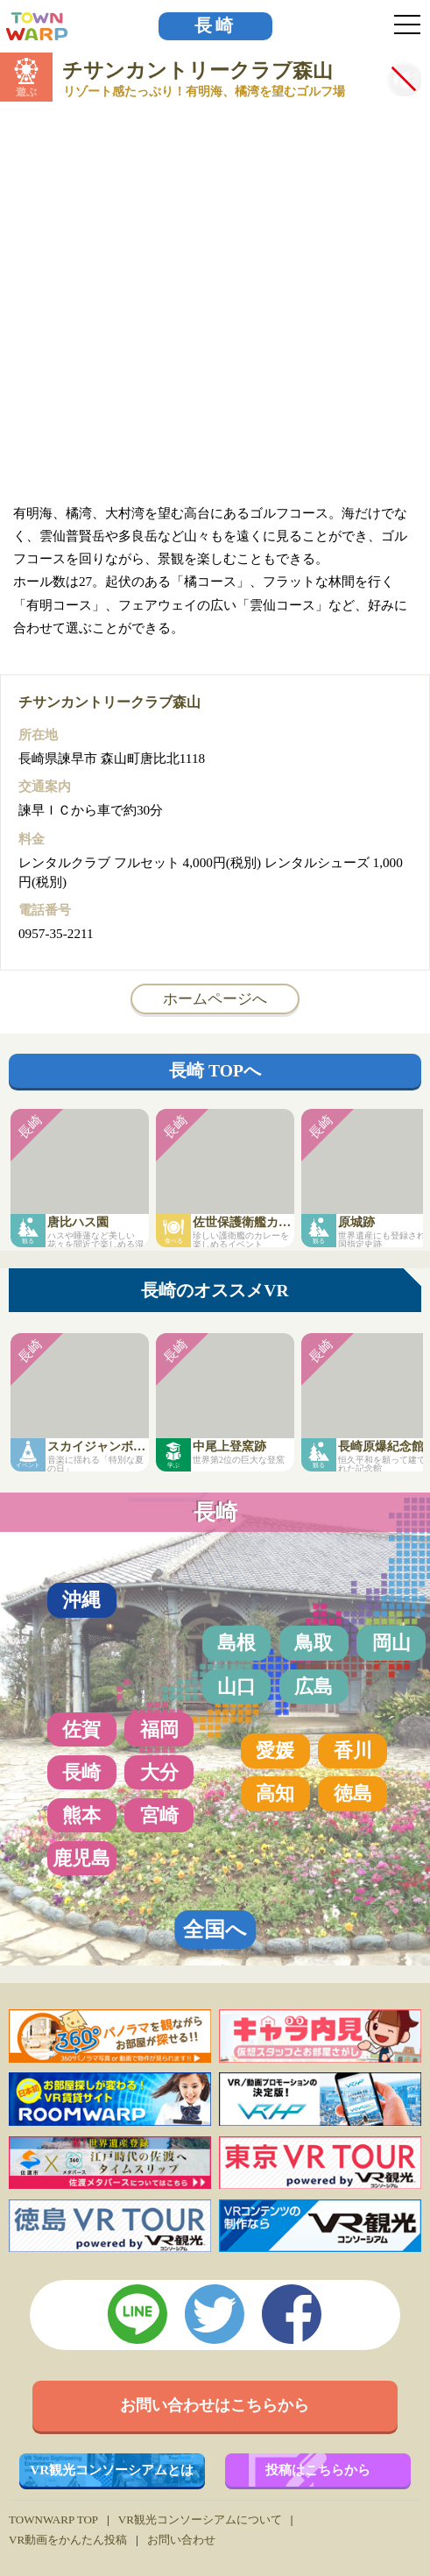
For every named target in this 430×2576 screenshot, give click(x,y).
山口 (236, 1686)
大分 (159, 1772)
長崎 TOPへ (215, 1071)
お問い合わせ (181, 2539)
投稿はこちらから (317, 2469)
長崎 (215, 26)
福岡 (159, 1729)
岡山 (391, 1643)
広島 (313, 1686)
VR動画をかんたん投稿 (68, 2539)
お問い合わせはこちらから (214, 2405)
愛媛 (275, 1750)
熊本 (81, 1815)
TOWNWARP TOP (53, 2519)
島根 (236, 1643)
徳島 (353, 1793)
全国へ (215, 1929)
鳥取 (313, 1643)
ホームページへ (215, 998)
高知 (275, 1793)
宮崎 (159, 1815)
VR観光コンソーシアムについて (200, 2519)
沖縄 (81, 1600)
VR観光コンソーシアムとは (112, 2469)
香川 (353, 1750)
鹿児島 (81, 1858)
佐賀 (81, 1729)
